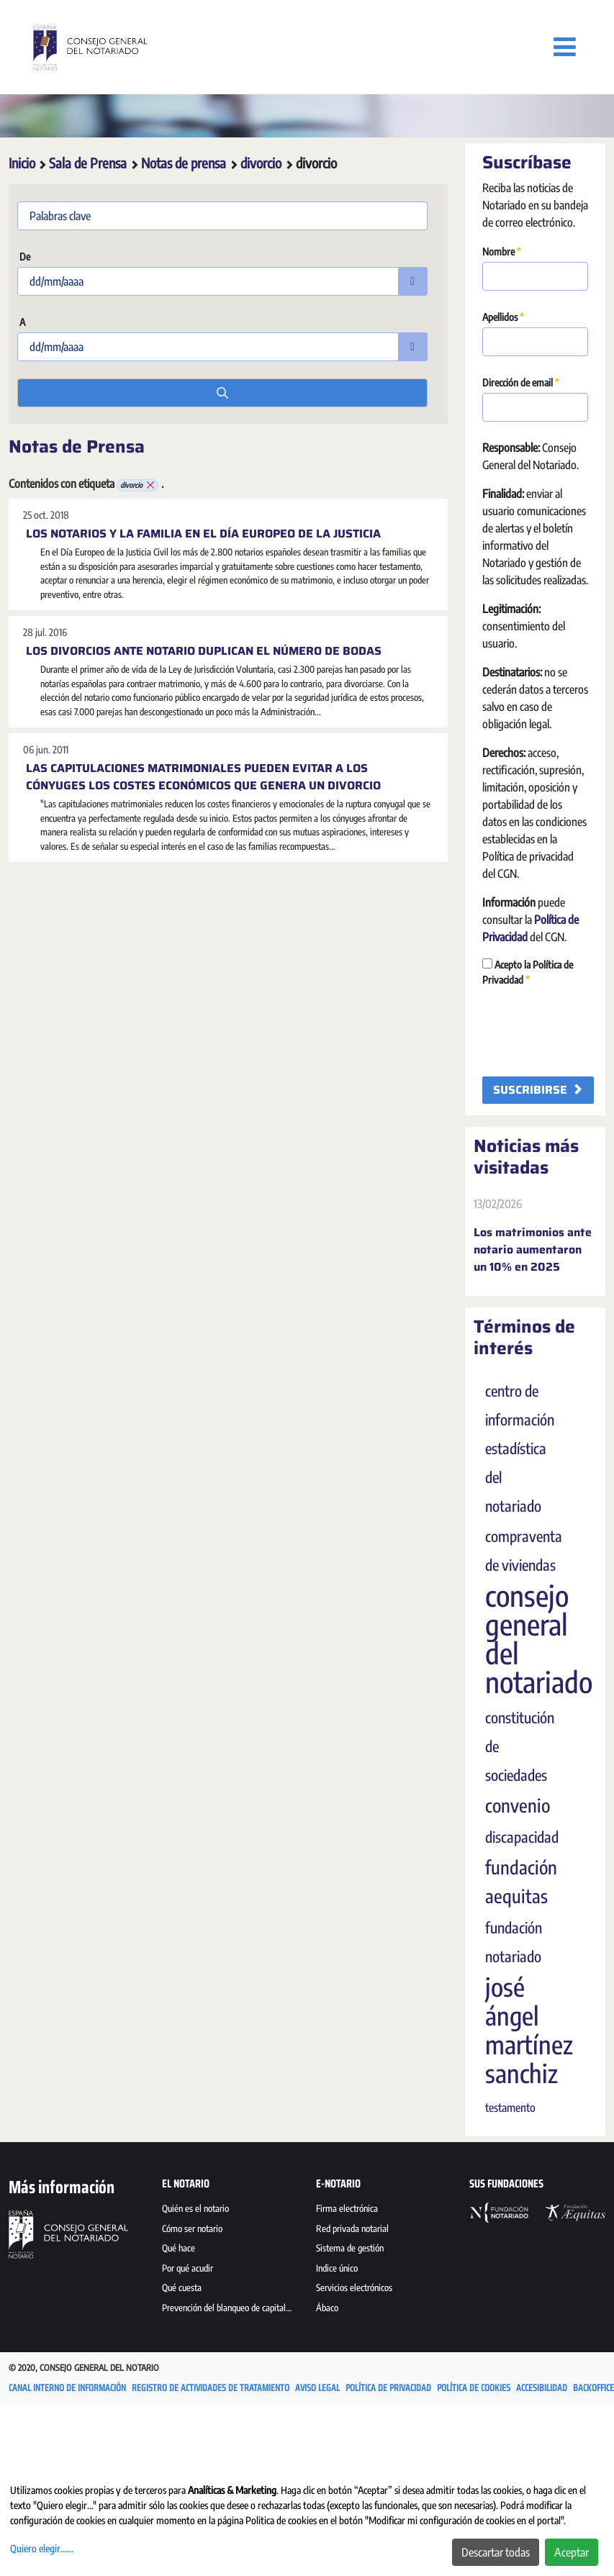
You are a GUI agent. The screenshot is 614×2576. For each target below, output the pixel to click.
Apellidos (503, 317)
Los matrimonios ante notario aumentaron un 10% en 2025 (533, 1250)
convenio (517, 1805)
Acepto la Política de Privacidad (527, 972)
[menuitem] (230, 2210)
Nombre (501, 251)
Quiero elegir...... (41, 2548)
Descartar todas (495, 2552)
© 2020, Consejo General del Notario (84, 2367)
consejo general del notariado (538, 1638)
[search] (222, 392)
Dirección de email (520, 382)
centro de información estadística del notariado (519, 1448)
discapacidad (522, 1837)
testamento (510, 2107)
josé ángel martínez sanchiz (529, 2030)
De (23, 256)
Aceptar (571, 2552)
